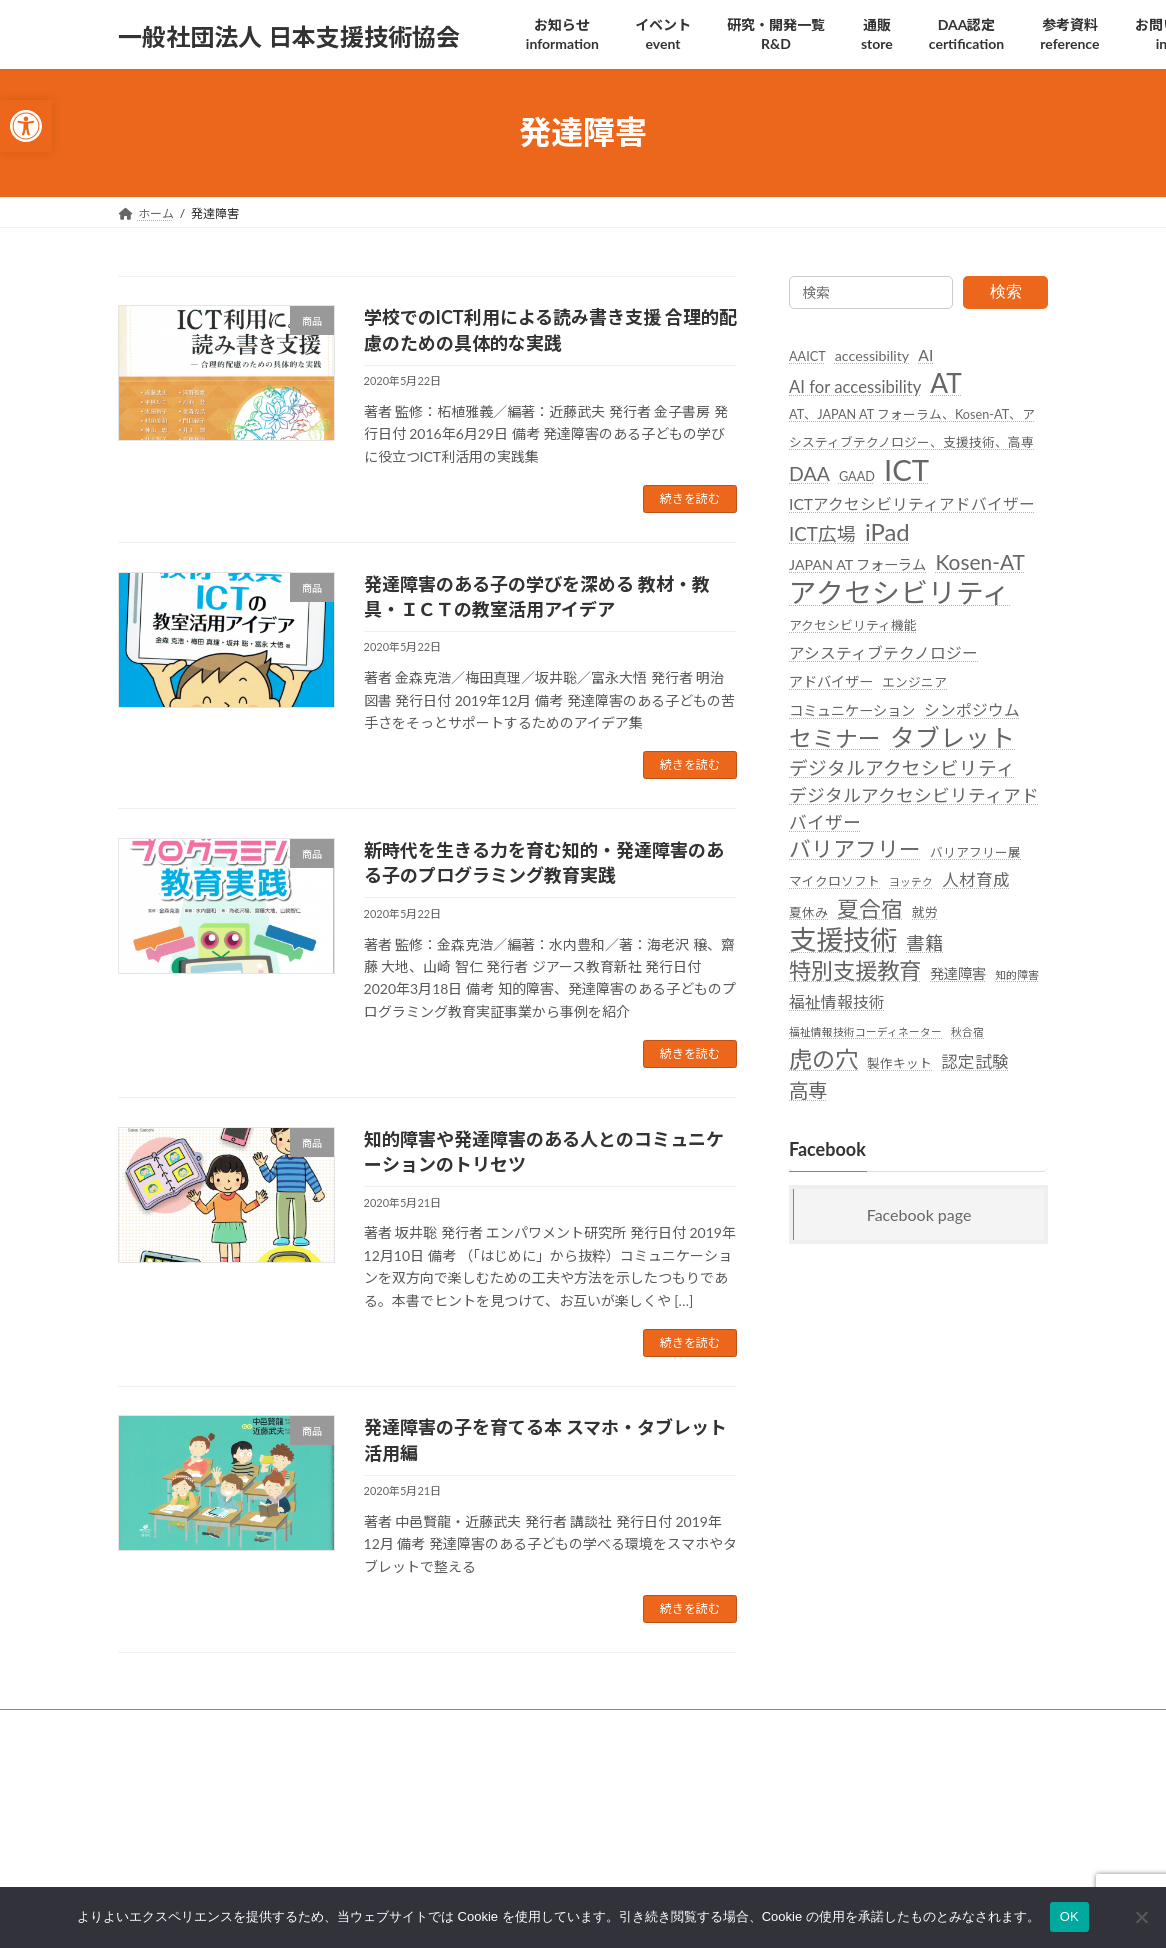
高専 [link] (808, 1089)
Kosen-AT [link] (979, 561)
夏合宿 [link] (870, 908)
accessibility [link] (872, 355)
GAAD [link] (857, 475)
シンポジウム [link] (972, 710)
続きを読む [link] (690, 498)
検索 (1006, 291)
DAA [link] (809, 472)
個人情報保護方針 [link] (327, 1727)
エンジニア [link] (914, 682)
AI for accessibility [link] (855, 387)
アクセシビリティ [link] (899, 591)
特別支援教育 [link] (855, 970)
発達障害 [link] (958, 973)
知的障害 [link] (1017, 974)
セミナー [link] (835, 738)
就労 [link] (925, 911)
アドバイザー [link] (831, 681)
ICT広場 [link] (822, 534)
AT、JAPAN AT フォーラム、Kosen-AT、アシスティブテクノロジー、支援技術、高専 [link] (912, 427)
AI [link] (925, 355)
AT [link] (946, 383)
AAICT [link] (807, 356)
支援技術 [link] (843, 938)
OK (1069, 1916)
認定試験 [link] (975, 1061)
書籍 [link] (925, 942)
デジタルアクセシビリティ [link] (902, 767)
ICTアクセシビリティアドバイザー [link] (912, 504)
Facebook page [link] (919, 1213)
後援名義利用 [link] (451, 1727)
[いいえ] (1141, 1917)
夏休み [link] (808, 911)
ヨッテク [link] (911, 881)
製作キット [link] (899, 1062)
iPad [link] (887, 531)
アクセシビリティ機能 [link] (853, 624)
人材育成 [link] (976, 880)
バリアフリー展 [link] (975, 852)
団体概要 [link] (551, 1727)
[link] (26, 126)
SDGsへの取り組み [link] (188, 1727)
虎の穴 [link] (823, 1058)
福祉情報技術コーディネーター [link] (865, 1031)
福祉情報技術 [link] (837, 1002)
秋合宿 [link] (967, 1031)
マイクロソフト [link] (834, 881)
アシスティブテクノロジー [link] (883, 652)
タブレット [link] (952, 737)
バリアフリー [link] (855, 849)
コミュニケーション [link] (852, 710)
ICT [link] (906, 468)
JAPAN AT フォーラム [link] (857, 564)
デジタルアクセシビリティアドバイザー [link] (914, 808)
